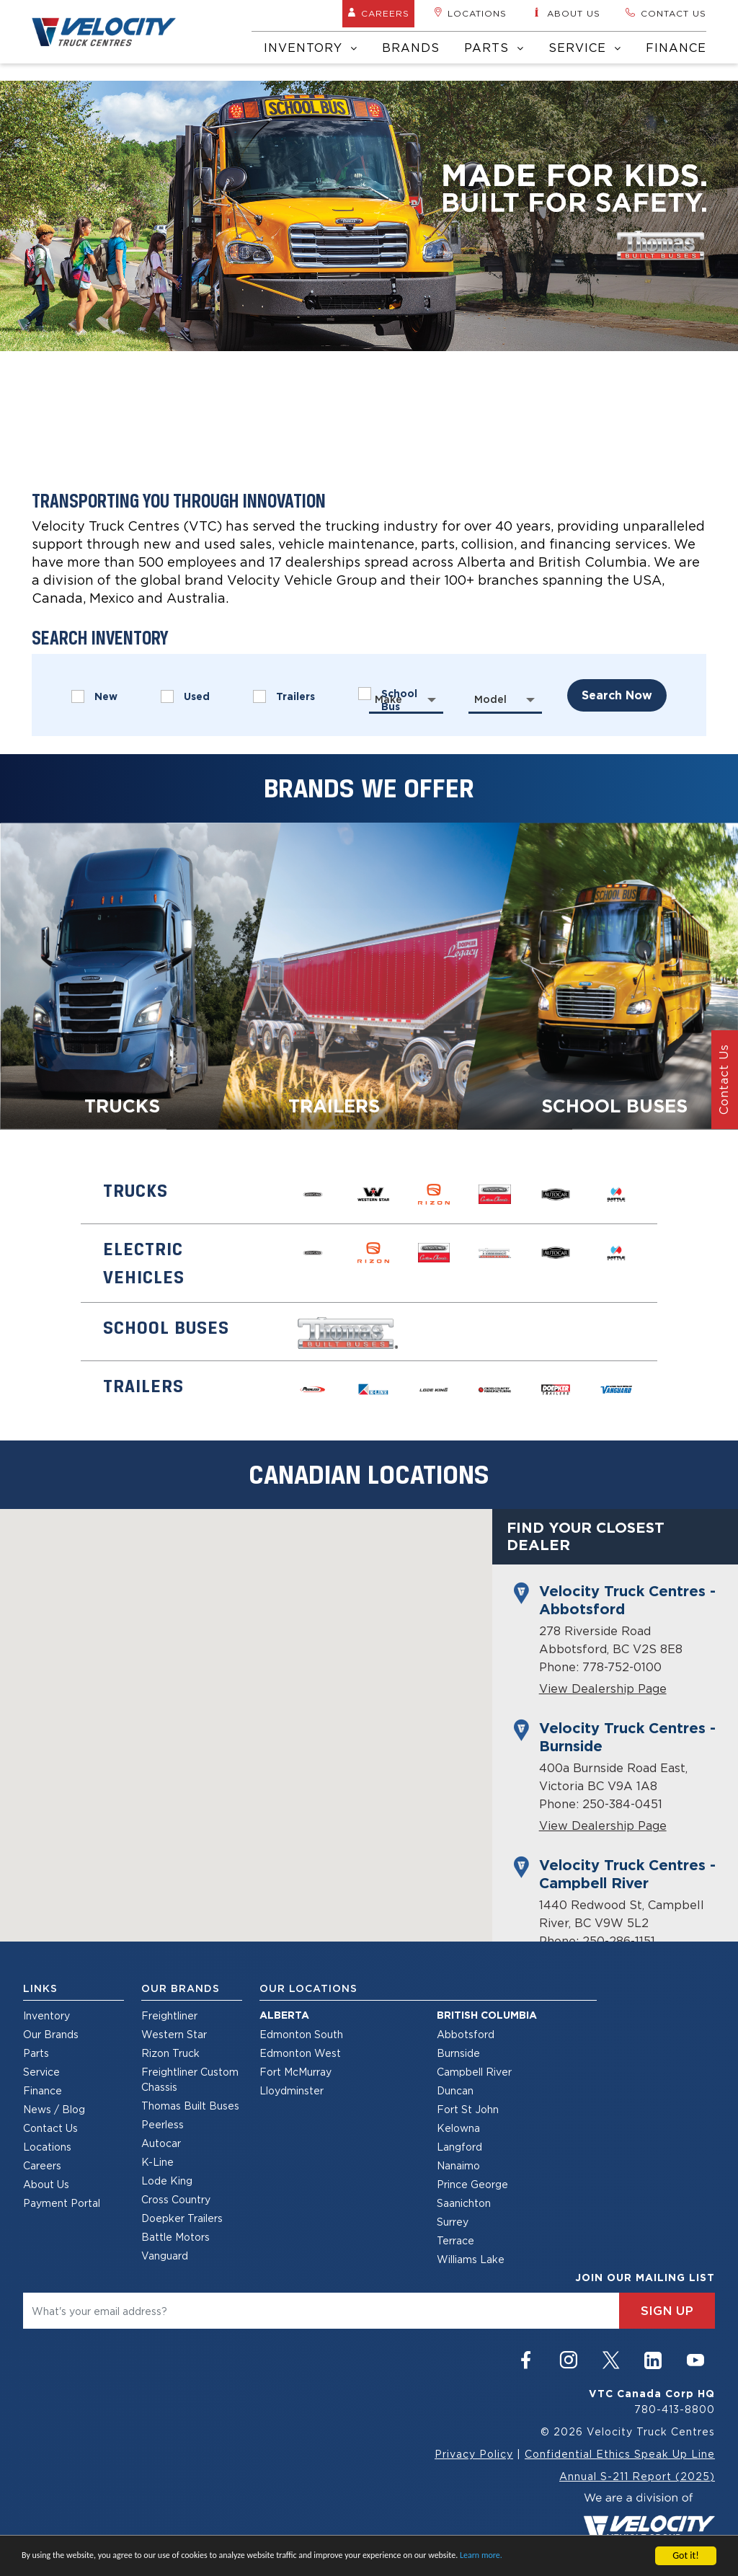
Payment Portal (61, 2203)
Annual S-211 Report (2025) (637, 2476)
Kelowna (458, 2128)
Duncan (455, 2090)
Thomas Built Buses (190, 2105)
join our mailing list (645, 2277)
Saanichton (464, 2203)
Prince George (472, 2184)
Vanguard (164, 2255)
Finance (676, 47)
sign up (667, 2311)
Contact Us (50, 2128)
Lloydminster (291, 2090)
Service (584, 47)
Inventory (310, 47)
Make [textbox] (388, 699)
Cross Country (175, 2199)
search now (617, 695)
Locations (470, 13)
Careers (378, 13)
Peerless (162, 2124)
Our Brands (51, 2034)
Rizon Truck (170, 2053)
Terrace (455, 2240)
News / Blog (54, 2109)
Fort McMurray (295, 2072)
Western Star (174, 2034)
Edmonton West (300, 2053)
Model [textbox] (490, 699)
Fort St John (468, 2109)
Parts (494, 47)
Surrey (452, 2222)
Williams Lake (470, 2259)
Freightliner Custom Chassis (190, 2079)
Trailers (284, 696)
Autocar (161, 2143)
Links (40, 1988)
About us (565, 13)
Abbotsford (465, 2034)
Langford (459, 2147)
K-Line (157, 2162)
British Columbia (487, 2015)
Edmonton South (301, 2034)
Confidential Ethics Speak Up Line (620, 2454)
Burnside (458, 2053)
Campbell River (474, 2072)
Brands (411, 47)
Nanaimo (458, 2165)
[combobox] (406, 699)
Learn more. (481, 2556)
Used (185, 696)
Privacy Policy (474, 2454)
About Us (46, 2184)
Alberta (284, 2015)
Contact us (665, 13)
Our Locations (308, 1988)
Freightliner (169, 2015)
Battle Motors (175, 2237)
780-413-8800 (674, 2409)
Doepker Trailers (182, 2218)
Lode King (166, 2180)
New (94, 696)
